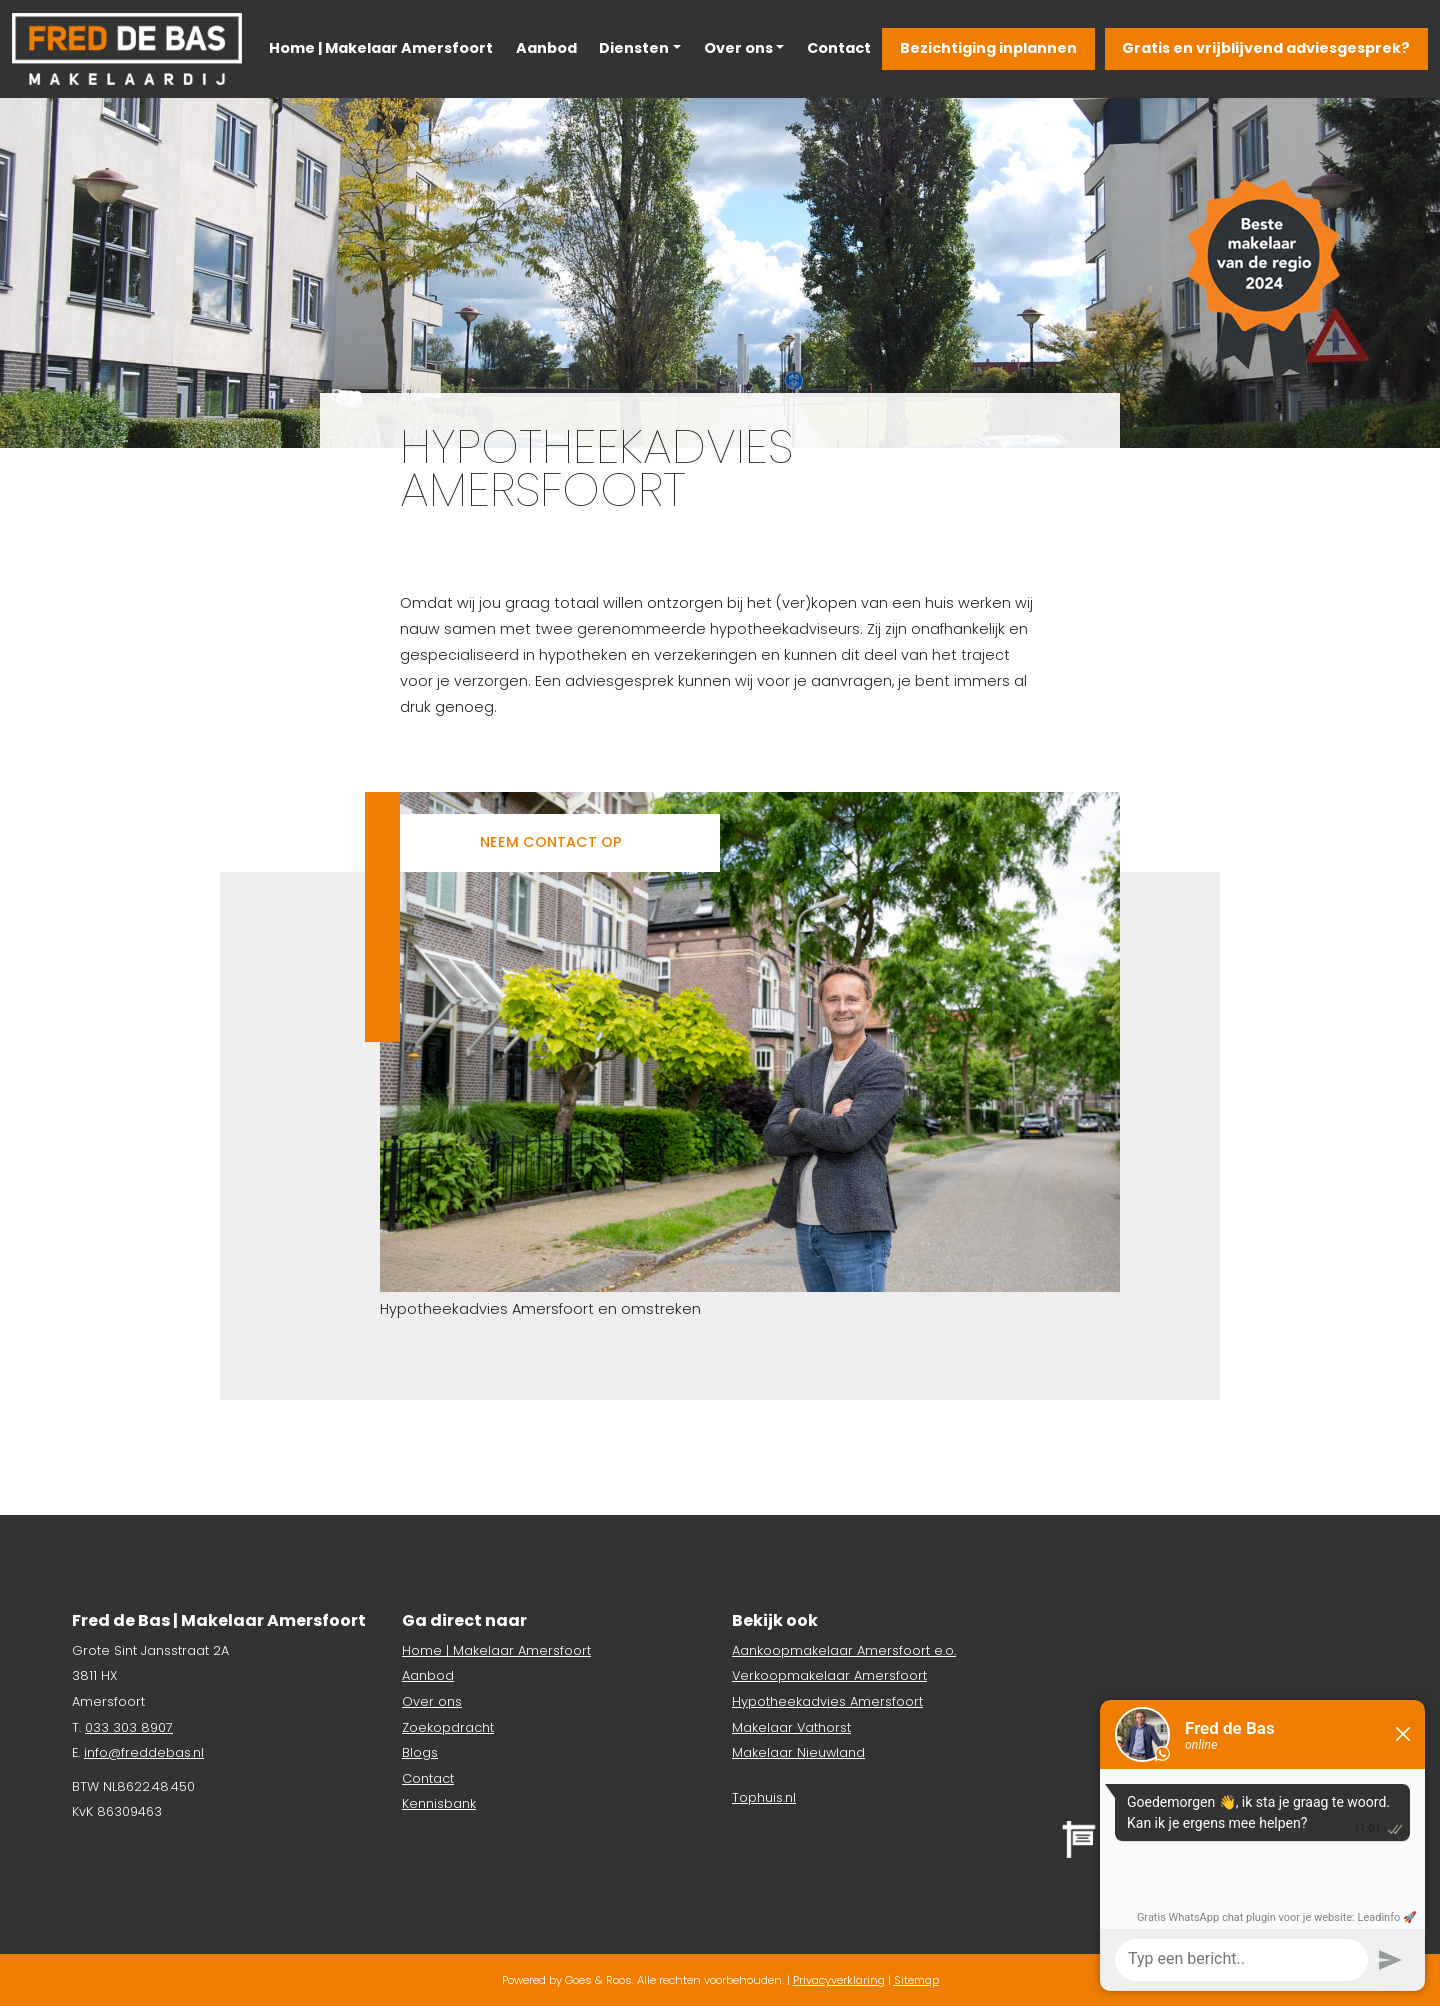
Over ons (738, 48)
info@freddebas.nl (144, 1752)
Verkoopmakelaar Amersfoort (829, 1675)
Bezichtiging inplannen (988, 48)
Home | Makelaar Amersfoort (381, 48)
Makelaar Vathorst (791, 1727)
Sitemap (916, 1980)
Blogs (420, 1752)
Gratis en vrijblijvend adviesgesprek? (1266, 48)
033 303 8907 (129, 1727)
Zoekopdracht (448, 1727)
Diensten (634, 48)
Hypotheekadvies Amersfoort (827, 1701)
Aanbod (546, 48)
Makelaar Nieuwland (798, 1752)
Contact (839, 48)
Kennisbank (439, 1803)
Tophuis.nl (764, 1797)
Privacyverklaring (839, 1980)
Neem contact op (551, 842)
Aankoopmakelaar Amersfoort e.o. (844, 1650)
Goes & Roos (598, 1980)
